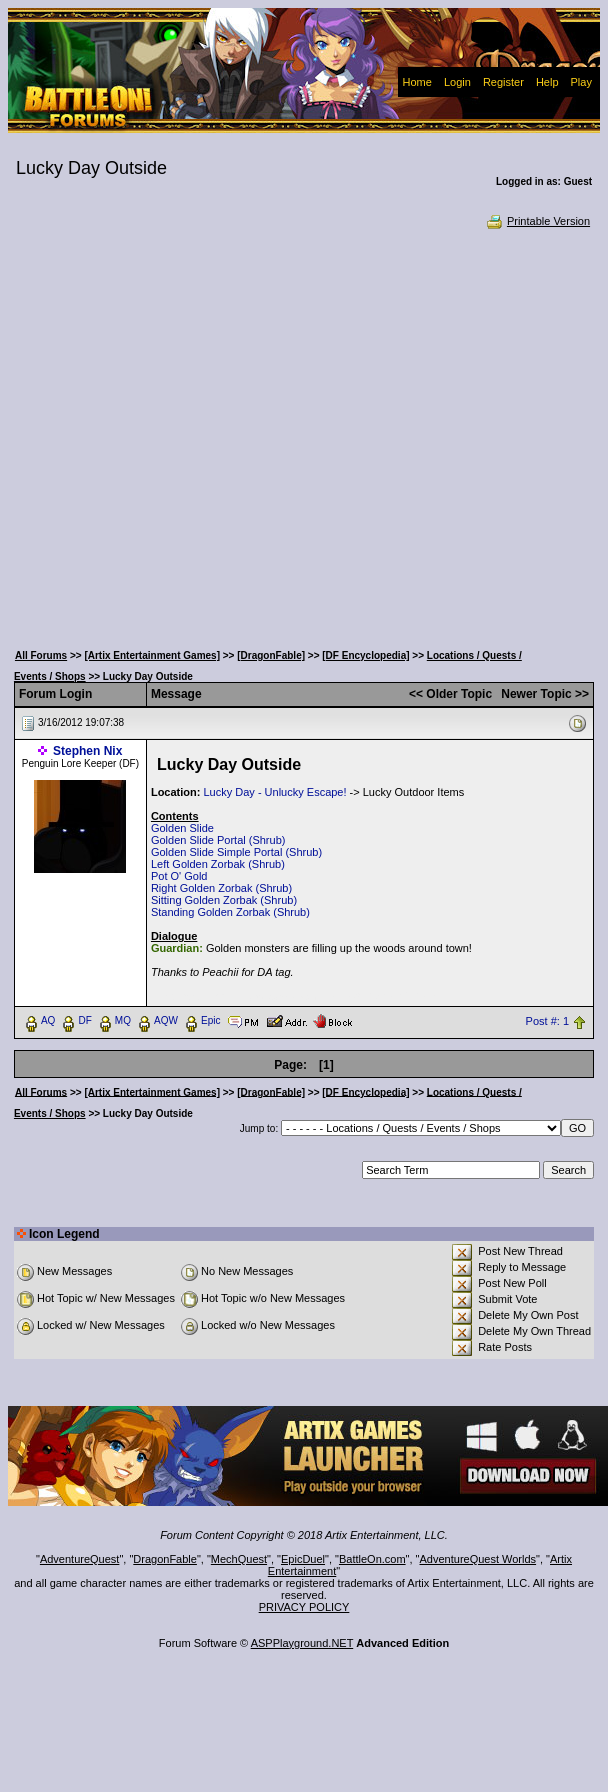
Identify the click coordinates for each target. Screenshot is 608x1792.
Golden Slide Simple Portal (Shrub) (236, 852)
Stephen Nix (87, 751)
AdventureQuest (80, 1559)
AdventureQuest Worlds (478, 1559)
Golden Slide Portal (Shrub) (218, 840)
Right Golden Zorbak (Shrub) (221, 888)
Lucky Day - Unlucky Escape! (274, 792)
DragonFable (165, 1559)
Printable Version (537, 221)
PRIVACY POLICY (304, 1607)
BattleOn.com (372, 1559)
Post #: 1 (547, 1021)
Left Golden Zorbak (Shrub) (218, 864)
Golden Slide (182, 828)
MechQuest (239, 1559)
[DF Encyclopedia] (365, 655)
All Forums (41, 655)
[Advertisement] (199, 433)
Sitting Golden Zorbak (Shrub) (224, 900)
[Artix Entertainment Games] (152, 655)
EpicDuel (303, 1559)
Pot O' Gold (179, 876)
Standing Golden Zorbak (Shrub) (230, 912)
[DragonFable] (271, 655)
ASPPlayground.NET (302, 1643)
